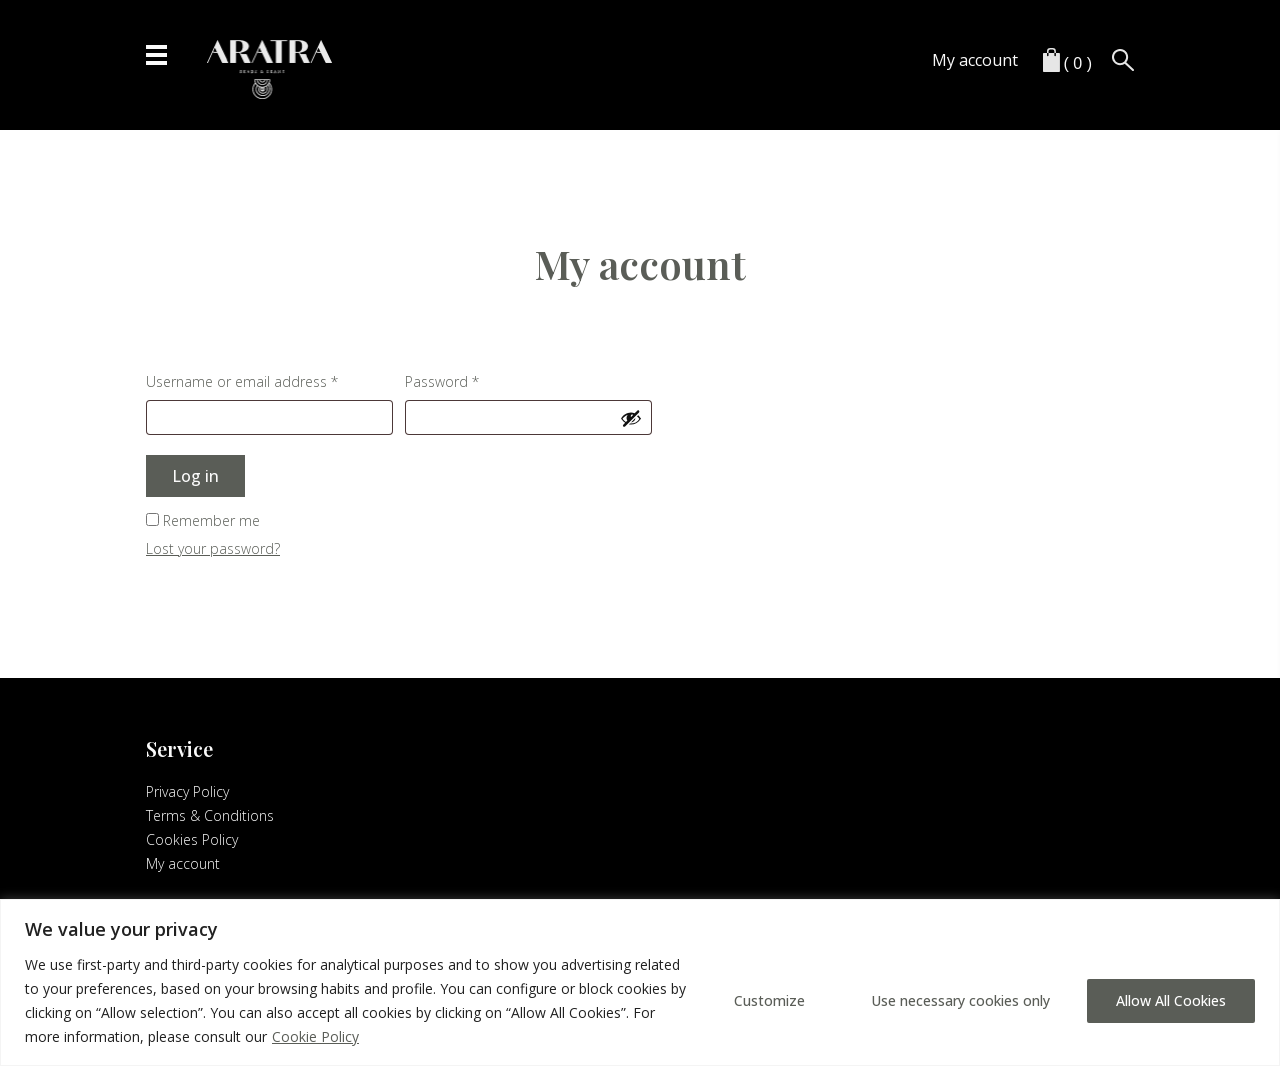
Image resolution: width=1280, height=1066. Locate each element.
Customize (769, 1000)
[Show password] (631, 418)
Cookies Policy (192, 839)
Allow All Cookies (1171, 1000)
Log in (195, 476)
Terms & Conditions (210, 815)
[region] (640, 982)
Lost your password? (213, 548)
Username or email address (269, 379)
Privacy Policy (187, 791)
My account (975, 60)
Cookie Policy (315, 1036)
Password (470, 379)
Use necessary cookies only (960, 1000)
